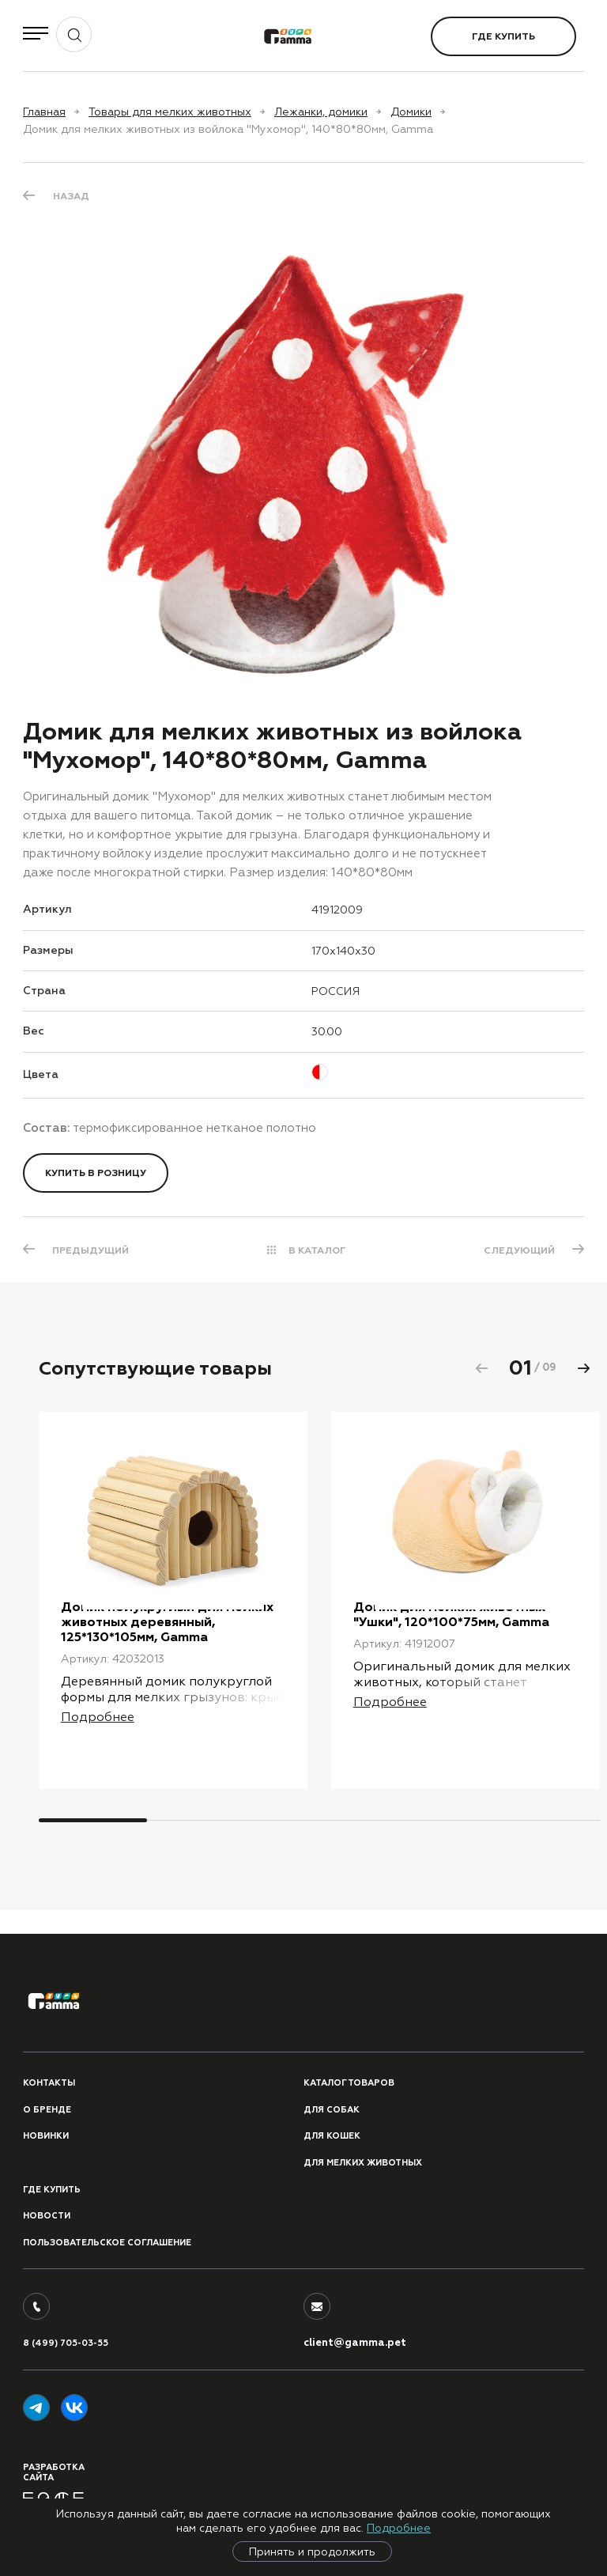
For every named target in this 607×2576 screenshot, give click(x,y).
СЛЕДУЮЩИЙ (518, 1250)
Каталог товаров (349, 2084)
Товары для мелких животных (170, 111)
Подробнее (399, 2527)
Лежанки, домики (321, 111)
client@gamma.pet (355, 2343)
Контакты (49, 2084)
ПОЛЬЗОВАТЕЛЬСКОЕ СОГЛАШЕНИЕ (107, 2242)
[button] (583, 1368)
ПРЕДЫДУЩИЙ (91, 1250)
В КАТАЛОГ (317, 1250)
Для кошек (332, 2137)
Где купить (503, 36)
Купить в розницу (95, 1172)
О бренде (47, 2110)
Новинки (46, 2137)
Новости (46, 2216)
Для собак (332, 2110)
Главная (44, 111)
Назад (71, 196)
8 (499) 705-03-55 (65, 2344)
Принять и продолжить (312, 2551)
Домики (411, 111)
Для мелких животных (363, 2163)
